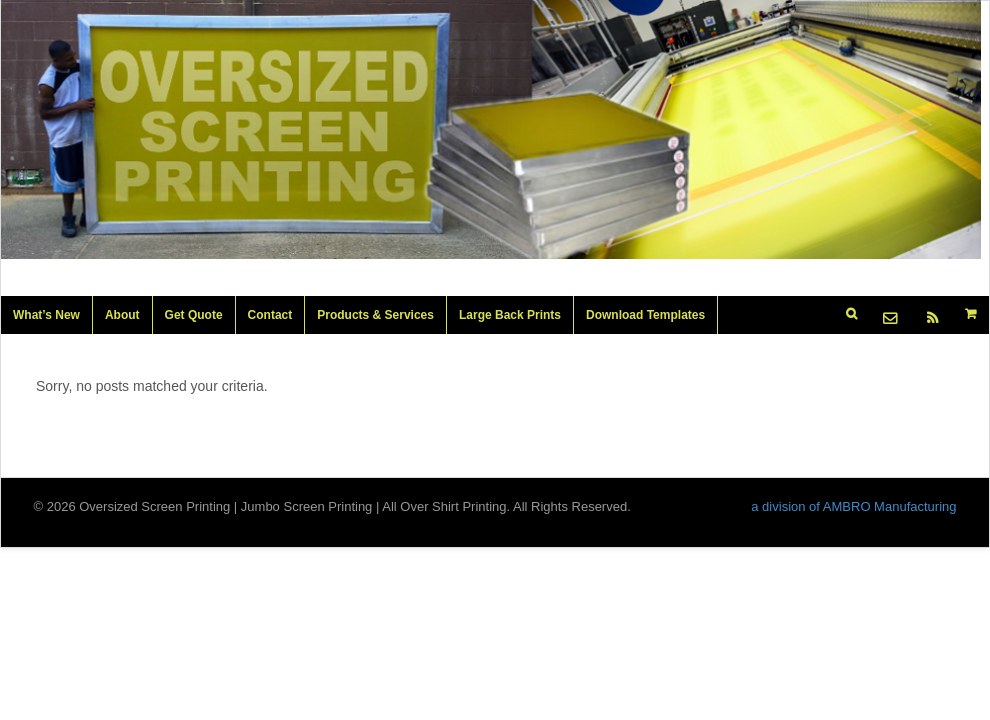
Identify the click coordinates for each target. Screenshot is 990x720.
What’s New (46, 315)
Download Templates (645, 315)
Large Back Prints (510, 315)
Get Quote (194, 315)
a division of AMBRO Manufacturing (853, 506)
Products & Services (375, 315)
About (122, 315)
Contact (270, 315)
